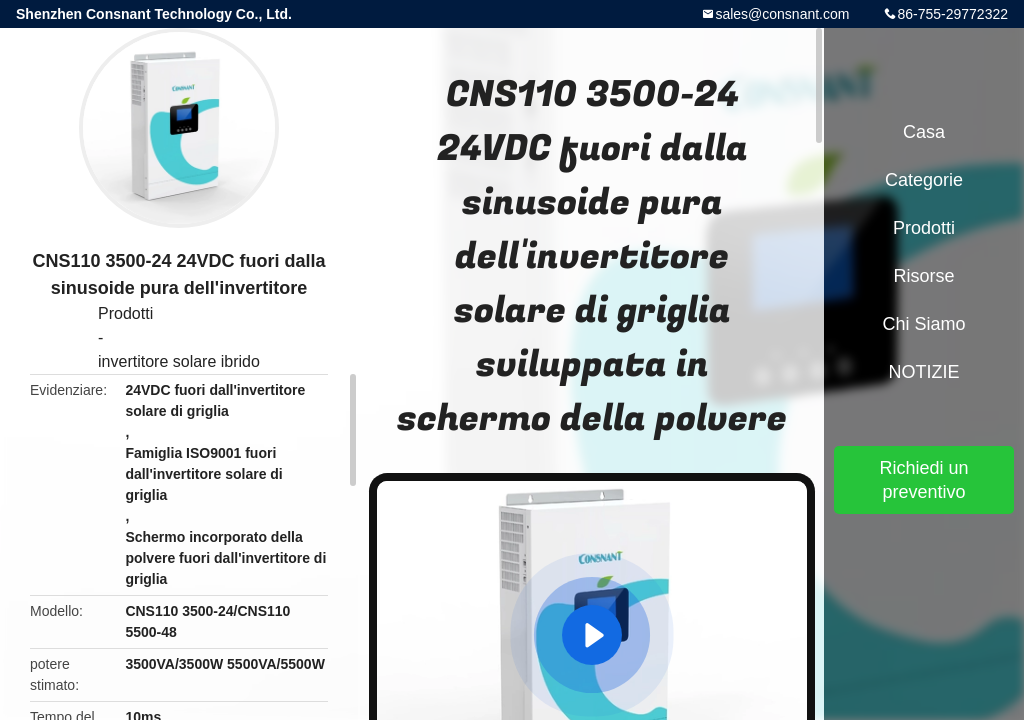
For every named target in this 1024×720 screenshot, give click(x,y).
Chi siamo (923, 324)
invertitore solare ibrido (179, 361)
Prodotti (125, 313)
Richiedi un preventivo (923, 480)
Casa (924, 132)
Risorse (923, 276)
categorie (924, 180)
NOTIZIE (924, 372)
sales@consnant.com (782, 14)
